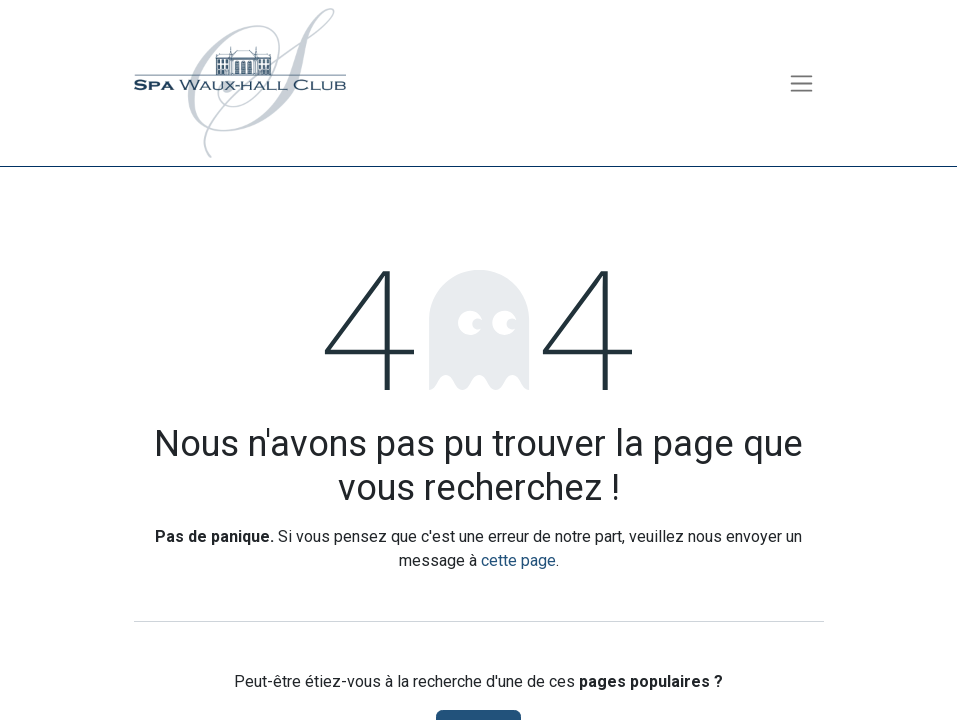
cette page (518, 560)
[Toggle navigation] (801, 83)
